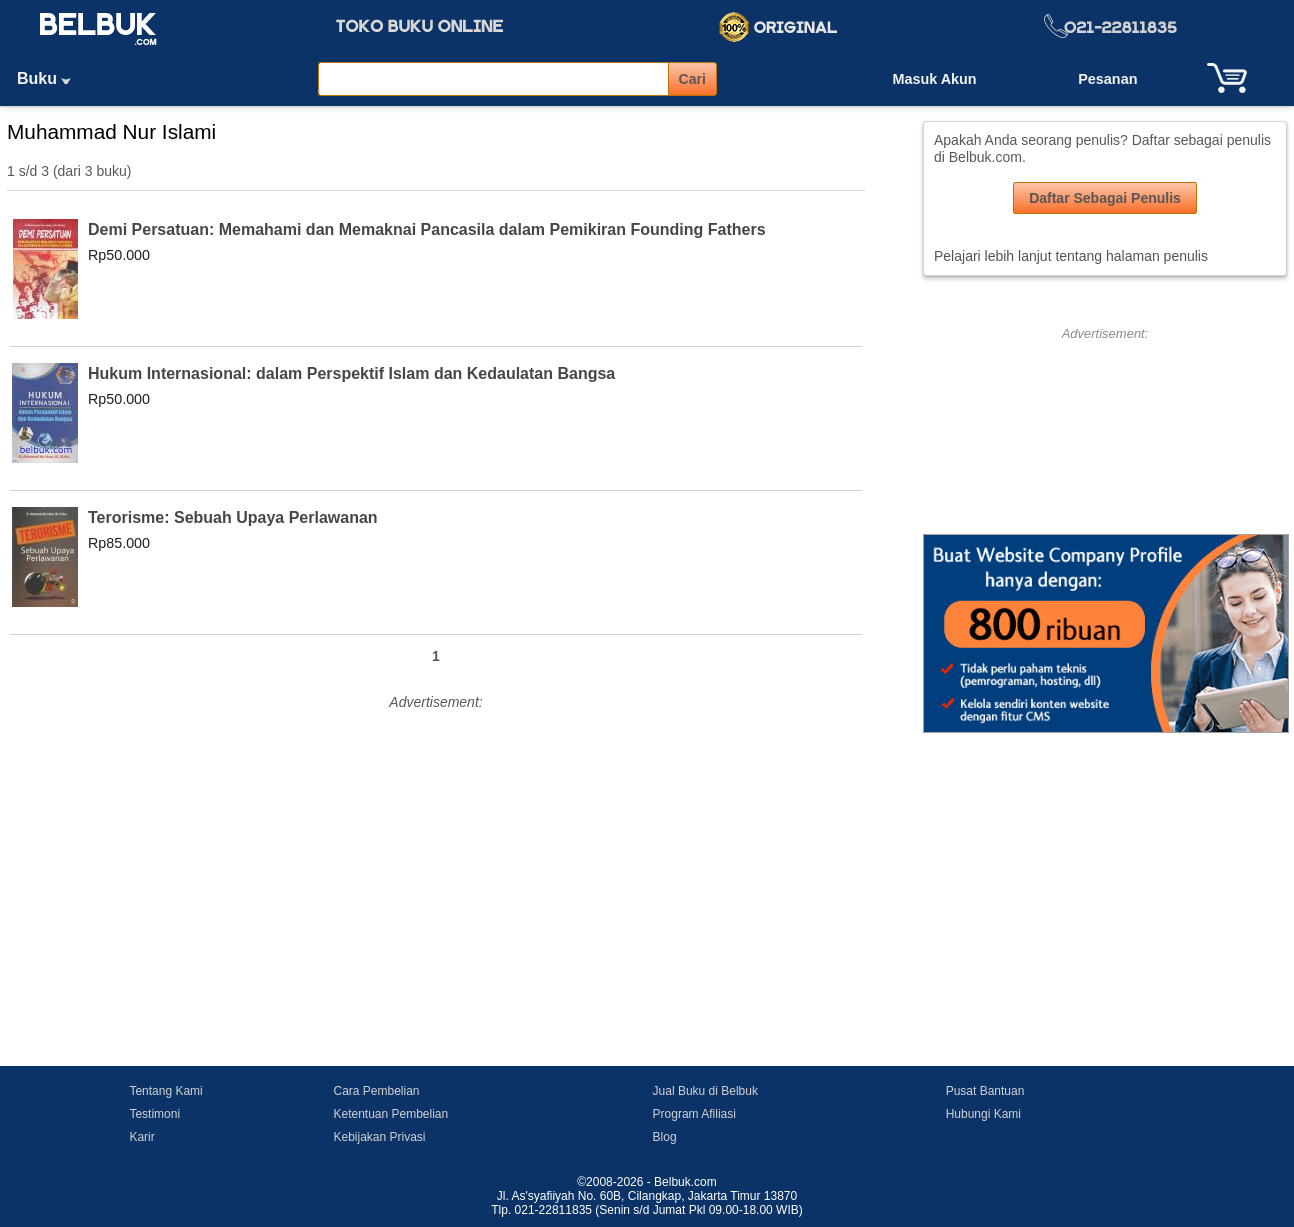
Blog (665, 1137)
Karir (141, 1137)
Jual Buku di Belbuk (705, 1091)
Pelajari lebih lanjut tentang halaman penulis (1071, 256)
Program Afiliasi (694, 1114)
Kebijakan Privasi (379, 1137)
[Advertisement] (436, 856)
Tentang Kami (165, 1091)
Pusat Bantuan (985, 1091)
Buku (51, 78)
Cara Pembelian (376, 1091)
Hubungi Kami (983, 1114)
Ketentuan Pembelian (390, 1114)
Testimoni (154, 1114)
